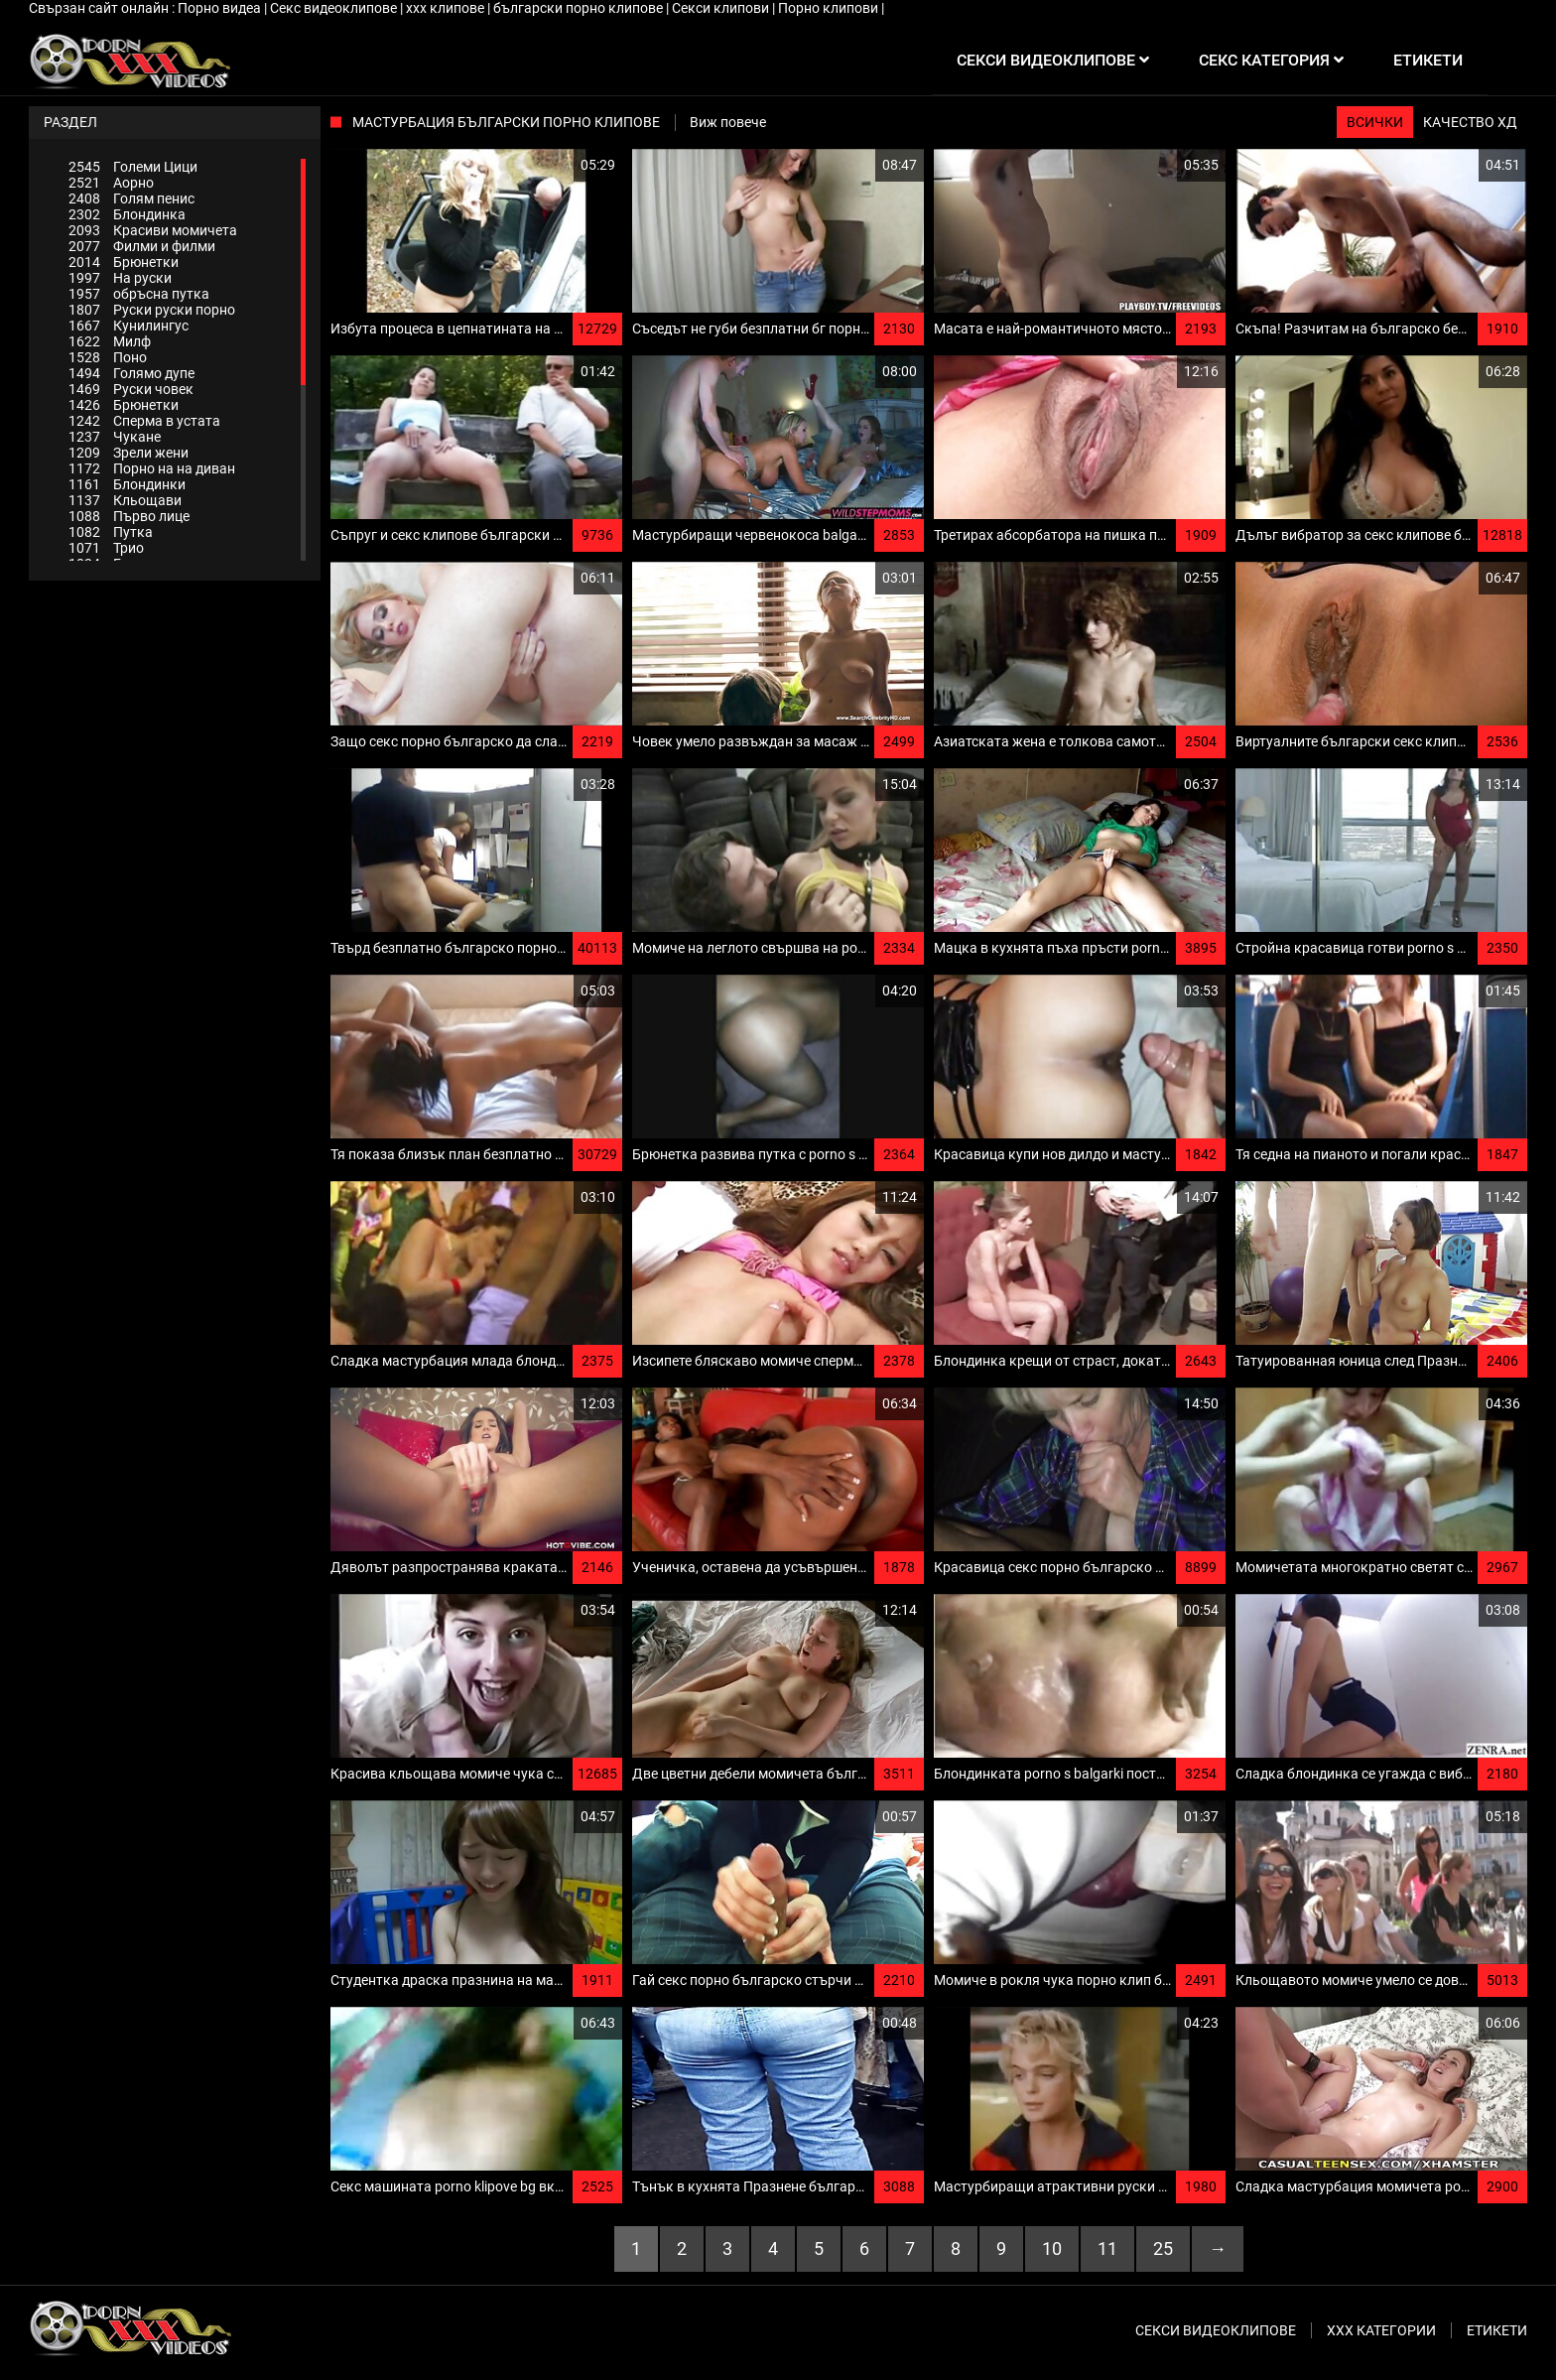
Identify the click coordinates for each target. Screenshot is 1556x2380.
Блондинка (127, 214)
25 (1163, 2248)
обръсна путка (138, 294)
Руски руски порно (151, 310)
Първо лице (129, 516)
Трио (106, 548)
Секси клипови (722, 8)
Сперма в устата (144, 421)
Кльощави (125, 500)
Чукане (114, 437)
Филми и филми (141, 246)
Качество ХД (1470, 122)
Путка (110, 532)
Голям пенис (131, 198)
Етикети (1497, 2330)
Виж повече (728, 122)
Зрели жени (128, 453)
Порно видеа (221, 8)
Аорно (111, 183)
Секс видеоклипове (335, 8)
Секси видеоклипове (1215, 2330)
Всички (1375, 122)
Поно (107, 357)
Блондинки (127, 484)
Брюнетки (123, 262)
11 (1107, 2248)
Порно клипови (829, 8)
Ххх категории (1381, 2330)
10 (1052, 2248)
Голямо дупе (131, 373)
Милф (109, 341)
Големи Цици (132, 167)
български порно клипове (579, 8)
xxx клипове (446, 8)
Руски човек (131, 389)
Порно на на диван (151, 468)
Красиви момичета (152, 230)
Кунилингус (128, 325)
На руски (120, 278)
